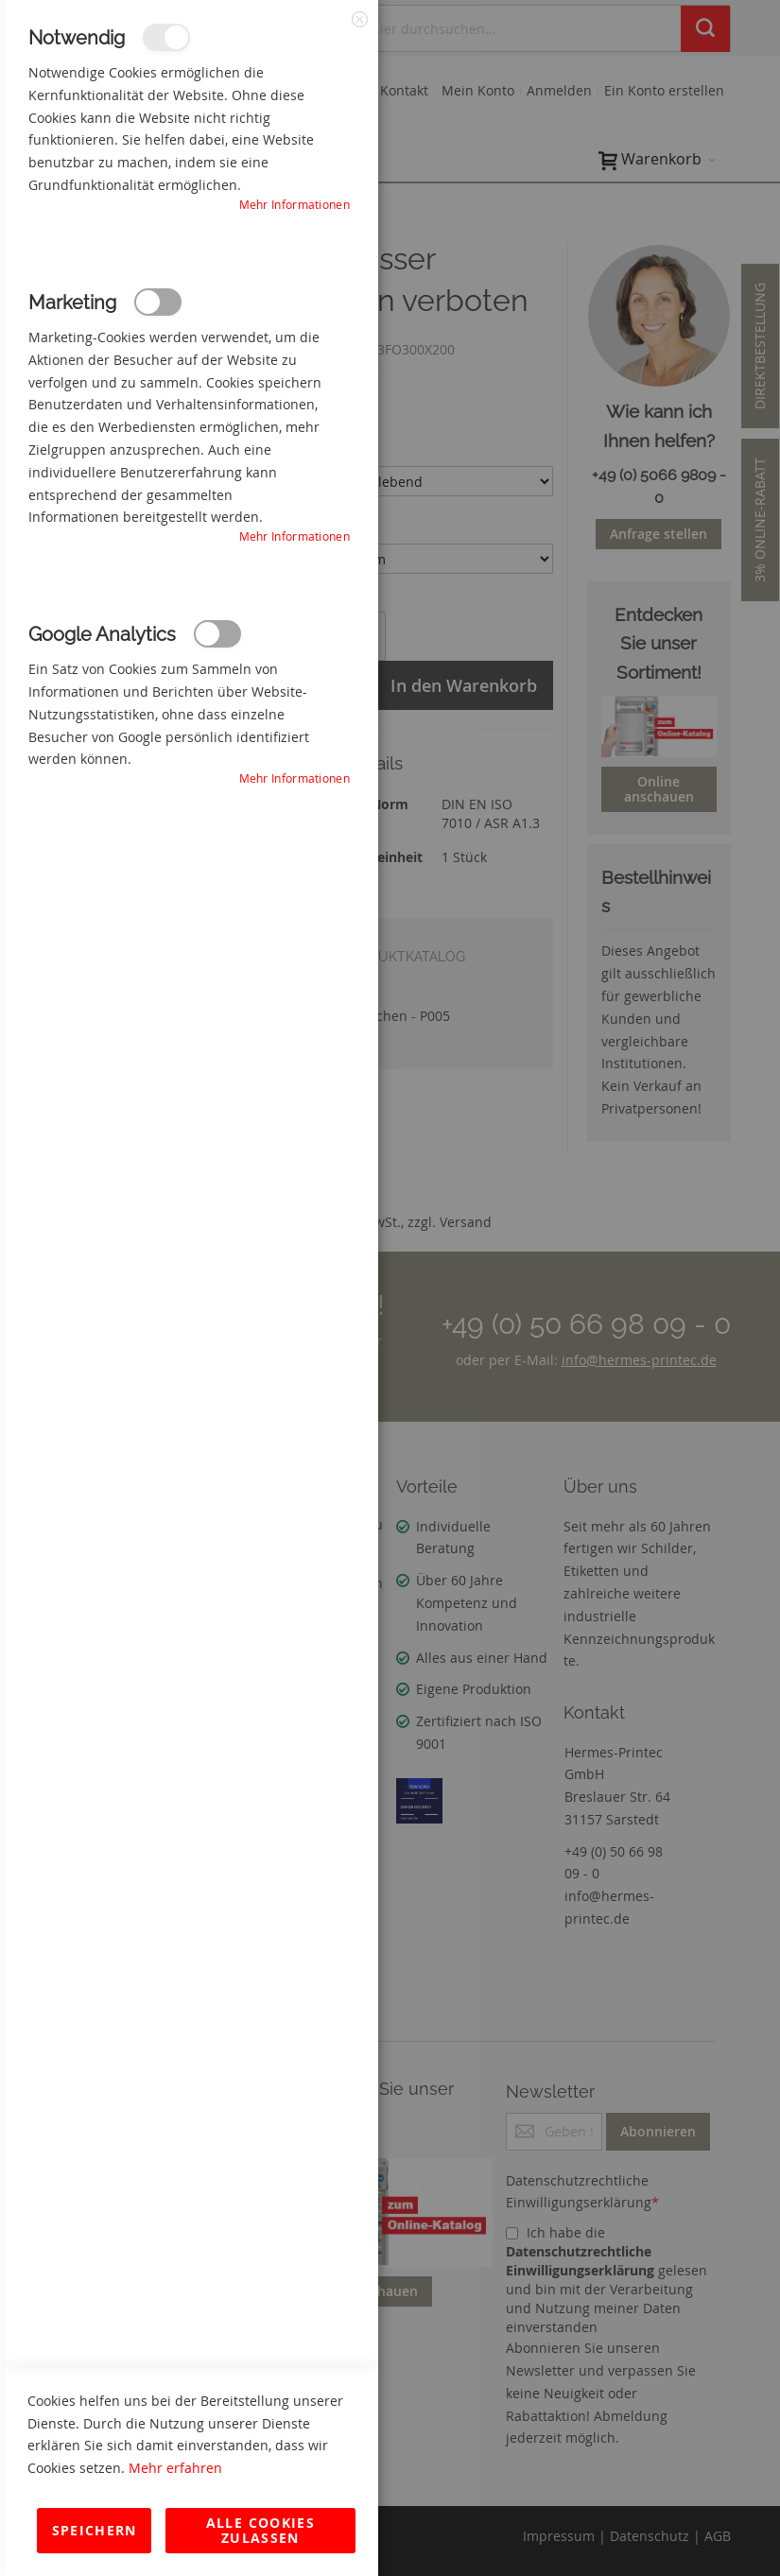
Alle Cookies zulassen (260, 2530)
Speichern (94, 2530)
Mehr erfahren (175, 2468)
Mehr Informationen (294, 204)
